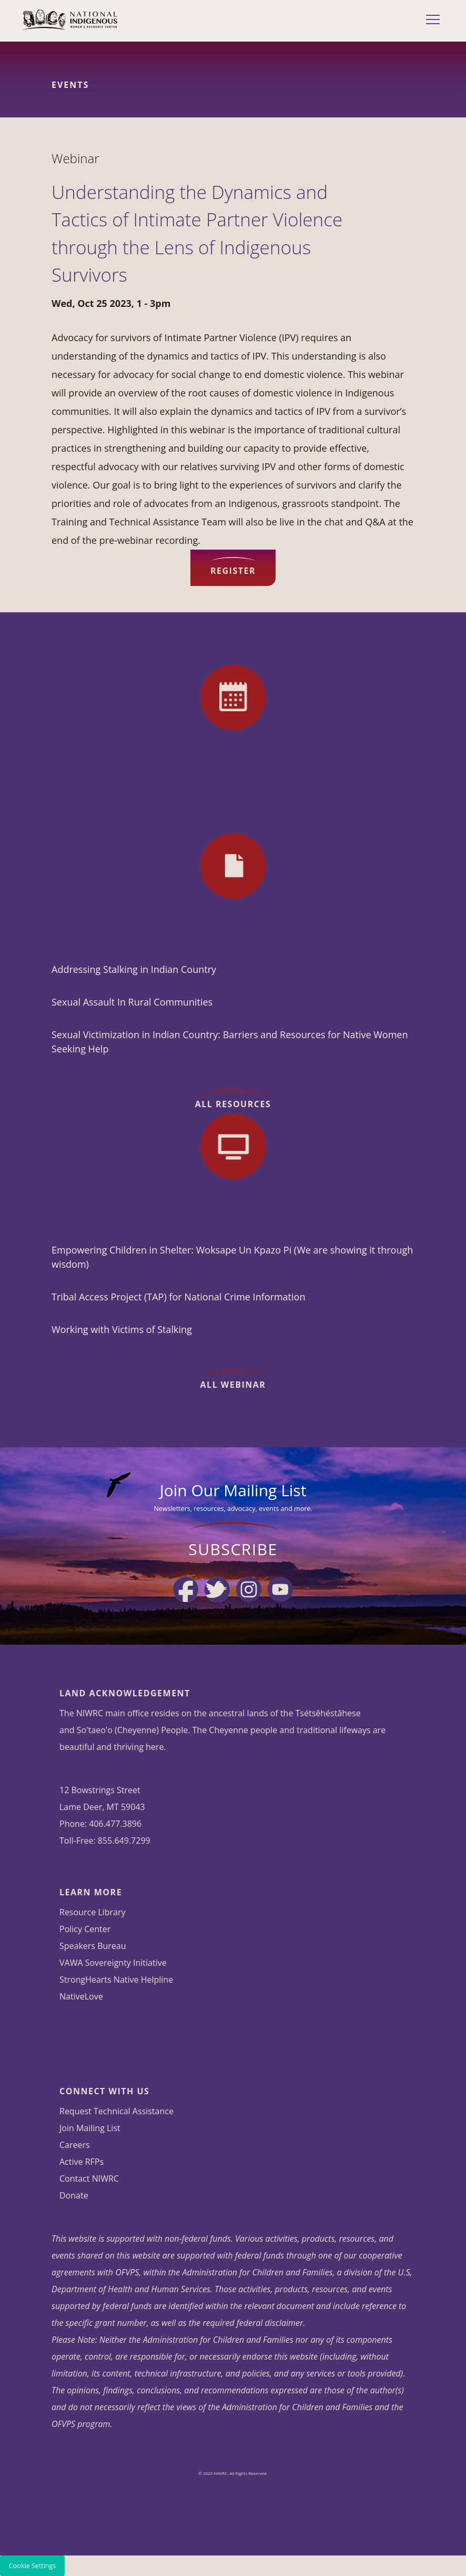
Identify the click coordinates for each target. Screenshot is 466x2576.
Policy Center (84, 1929)
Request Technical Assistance (116, 2111)
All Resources (233, 1104)
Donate (73, 2195)
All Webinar (233, 1384)
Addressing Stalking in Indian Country (134, 969)
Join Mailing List (89, 2128)
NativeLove (81, 1996)
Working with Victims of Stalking (122, 1329)
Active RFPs (81, 2161)
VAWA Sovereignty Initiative (113, 1962)
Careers (74, 2145)
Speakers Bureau (92, 1946)
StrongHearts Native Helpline (116, 1979)
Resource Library (92, 1912)
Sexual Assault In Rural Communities (132, 1002)
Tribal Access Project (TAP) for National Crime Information (178, 1296)
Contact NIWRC (89, 2178)
